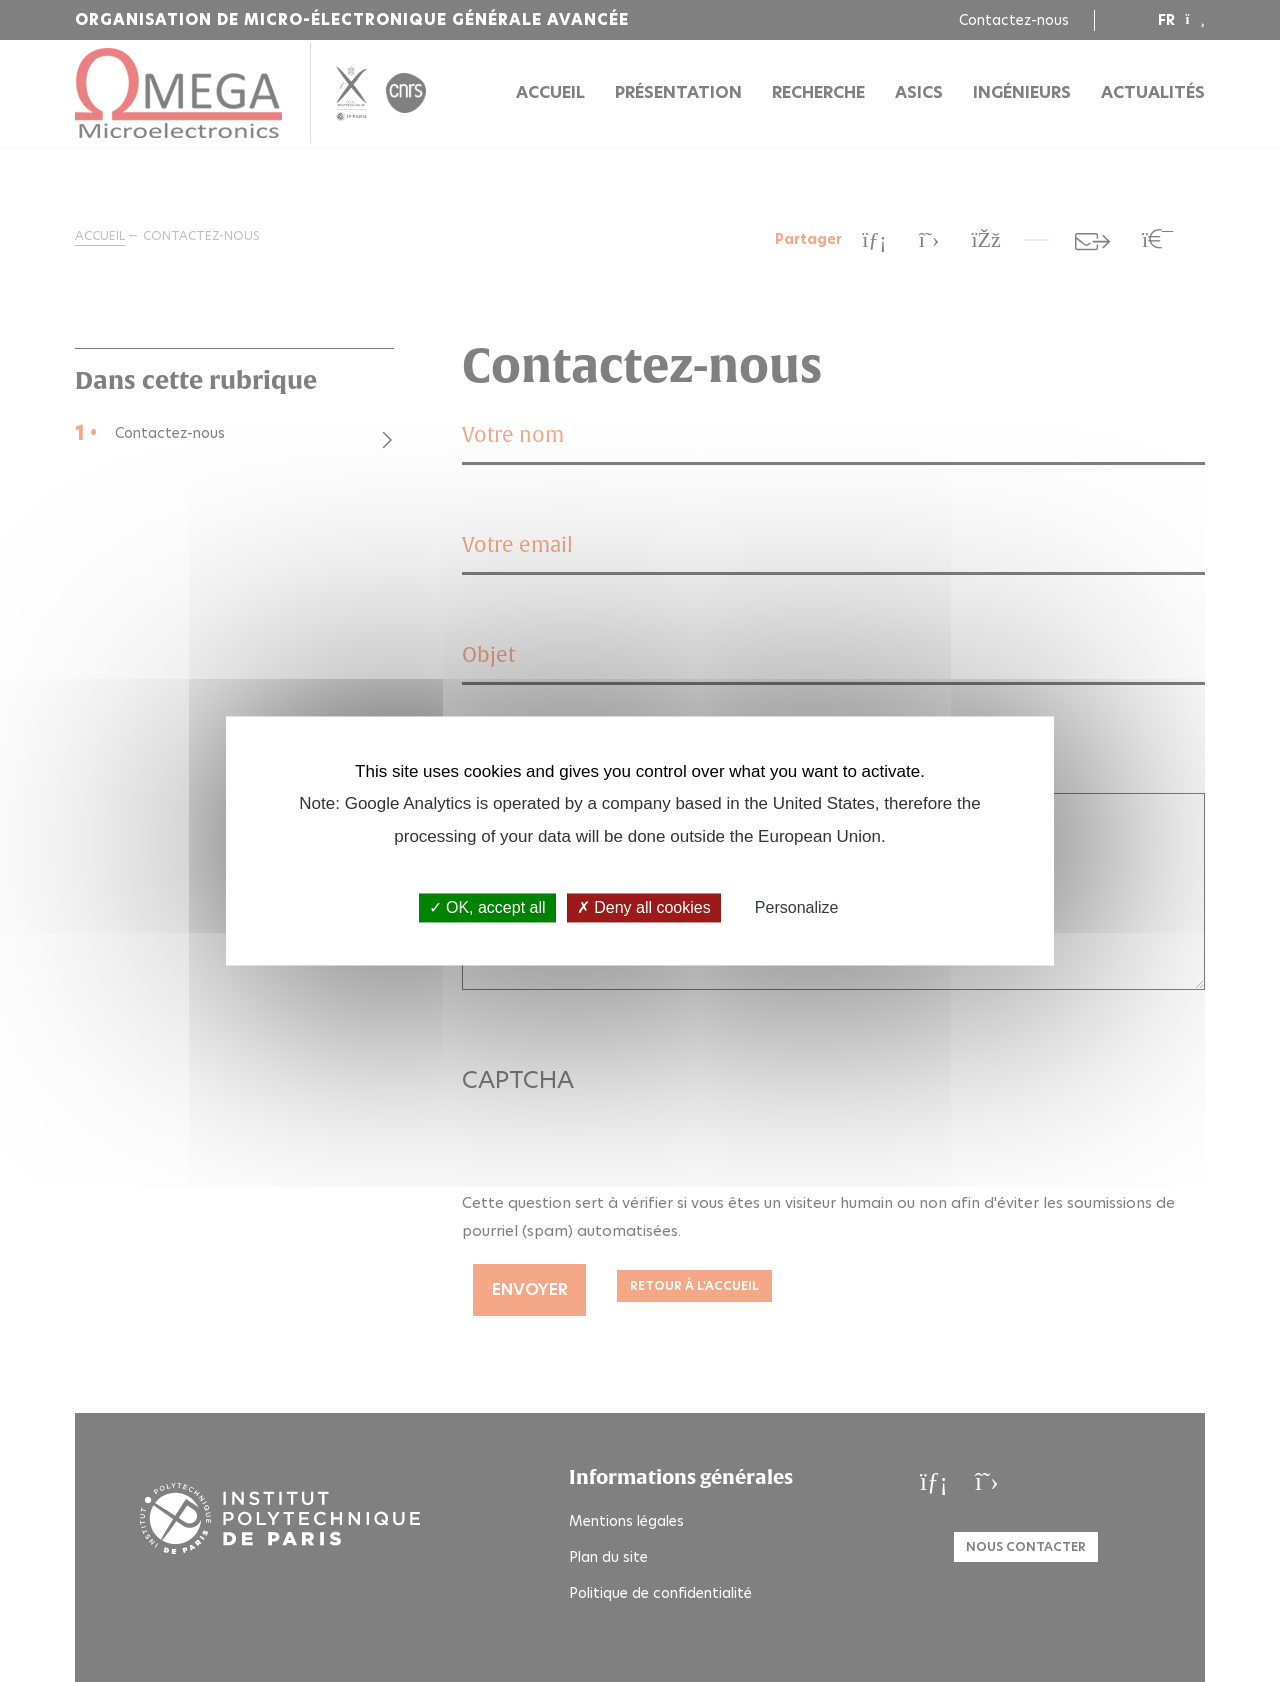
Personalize (797, 907)
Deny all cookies (644, 907)
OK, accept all (487, 907)
